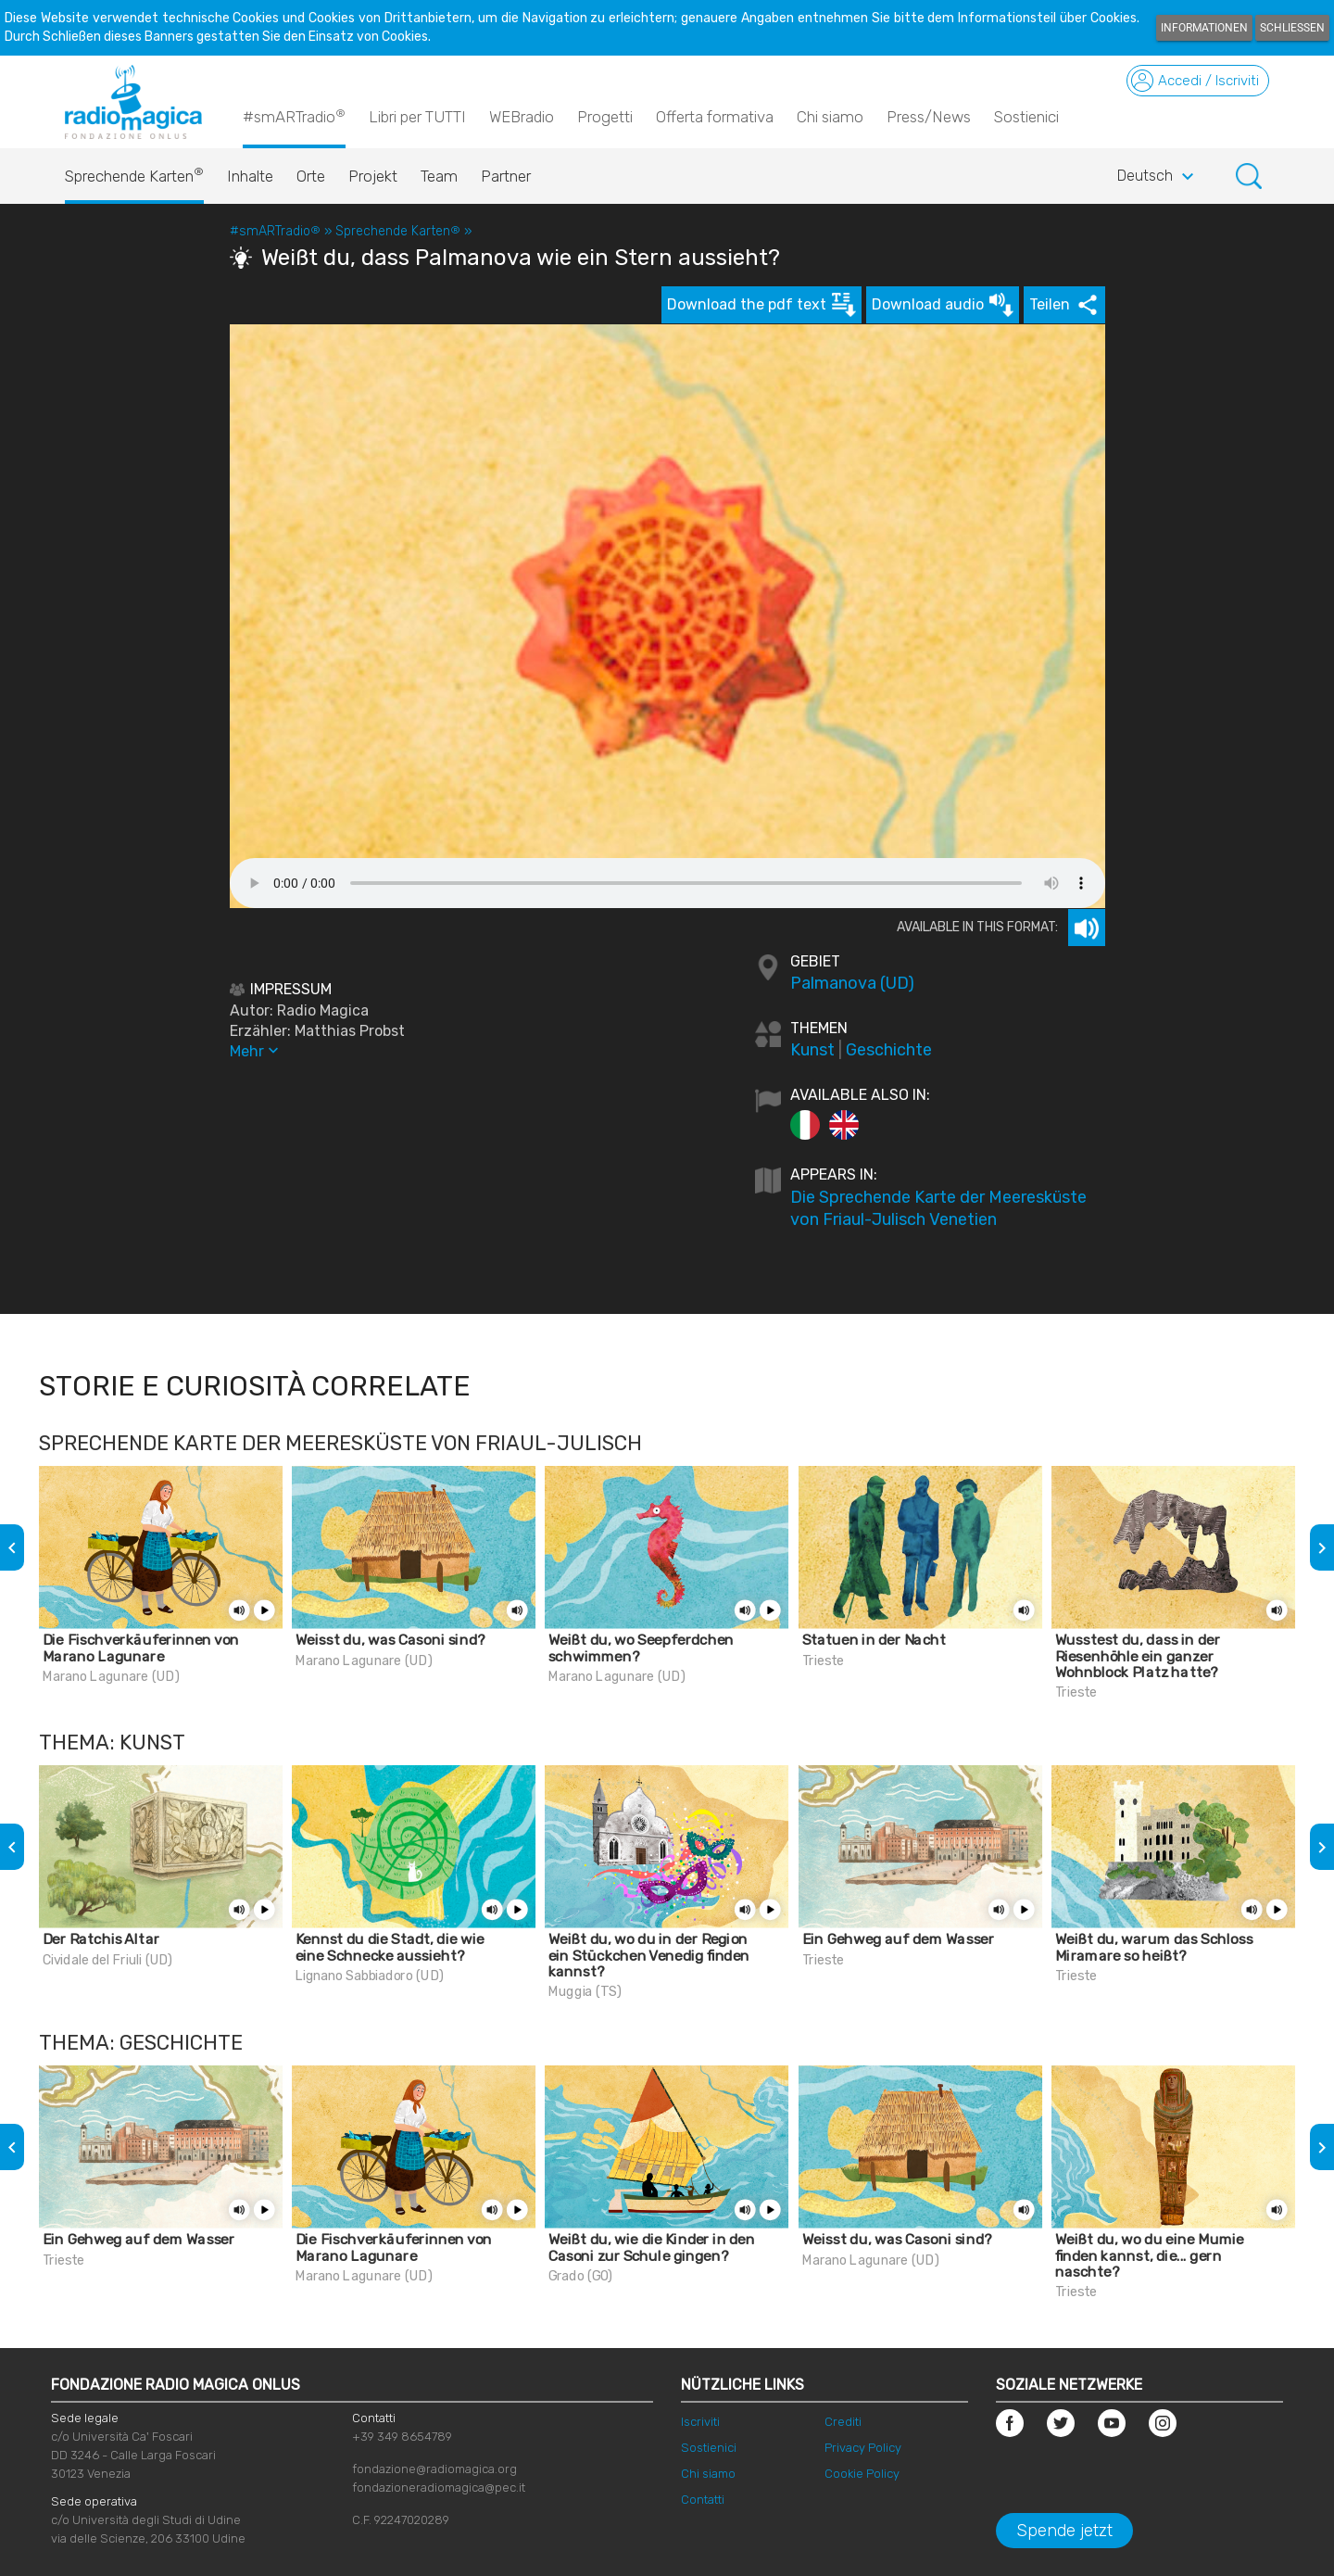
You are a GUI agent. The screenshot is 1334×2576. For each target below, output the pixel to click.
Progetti (605, 116)
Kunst (812, 1050)
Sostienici (1026, 116)
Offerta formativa (715, 116)
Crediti (843, 2422)
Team (439, 176)
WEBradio (521, 116)
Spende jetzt (1064, 2530)
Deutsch (1158, 177)
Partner (506, 176)
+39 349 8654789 (402, 2436)
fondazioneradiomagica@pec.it (438, 2487)
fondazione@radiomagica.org (434, 2469)
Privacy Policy (862, 2448)
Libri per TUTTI (417, 116)
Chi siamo (830, 116)
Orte (310, 176)
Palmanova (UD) (852, 983)
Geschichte (889, 1050)
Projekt (372, 176)
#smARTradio (294, 116)
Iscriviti (700, 2422)
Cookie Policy (862, 2474)
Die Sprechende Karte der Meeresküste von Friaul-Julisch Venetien (938, 1208)
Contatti (702, 2500)
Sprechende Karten (134, 171)
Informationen (1204, 27)
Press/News (929, 116)
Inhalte (250, 176)
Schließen (1292, 27)
